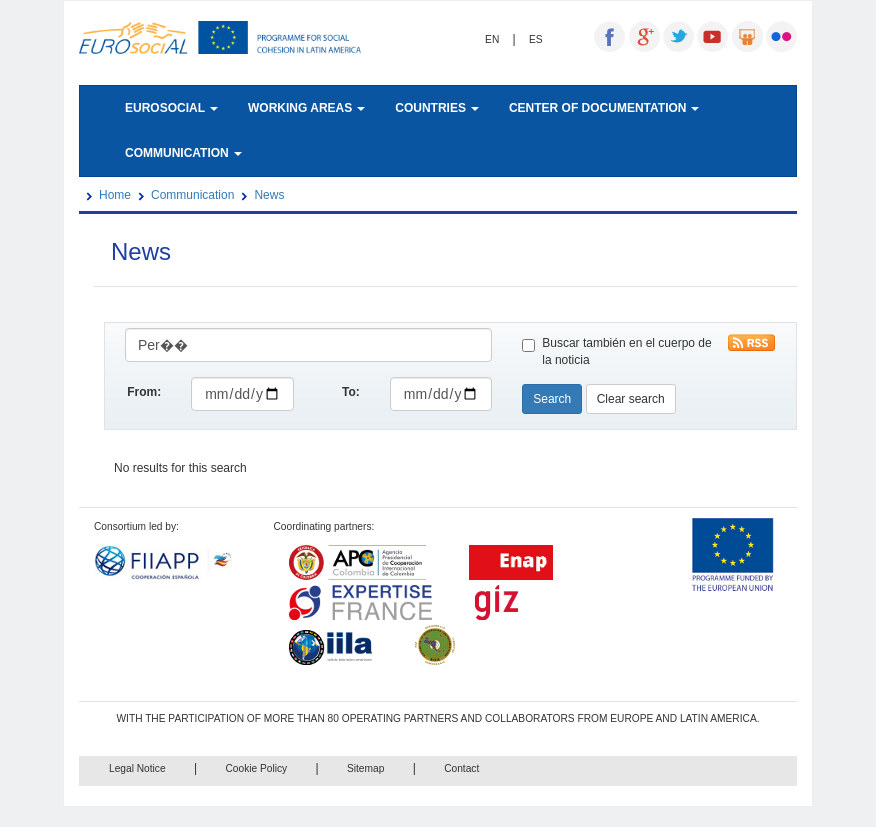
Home (115, 195)
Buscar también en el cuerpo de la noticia (616, 351)
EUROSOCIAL (171, 108)
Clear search (631, 399)
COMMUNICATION (183, 153)
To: (351, 392)
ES (536, 39)
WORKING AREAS (306, 108)
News (269, 195)
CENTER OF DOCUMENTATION (604, 108)
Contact (461, 768)
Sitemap (365, 768)
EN (492, 39)
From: (144, 392)
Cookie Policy (256, 768)
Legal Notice (137, 768)
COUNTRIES (437, 108)
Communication (192, 195)
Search (552, 399)
